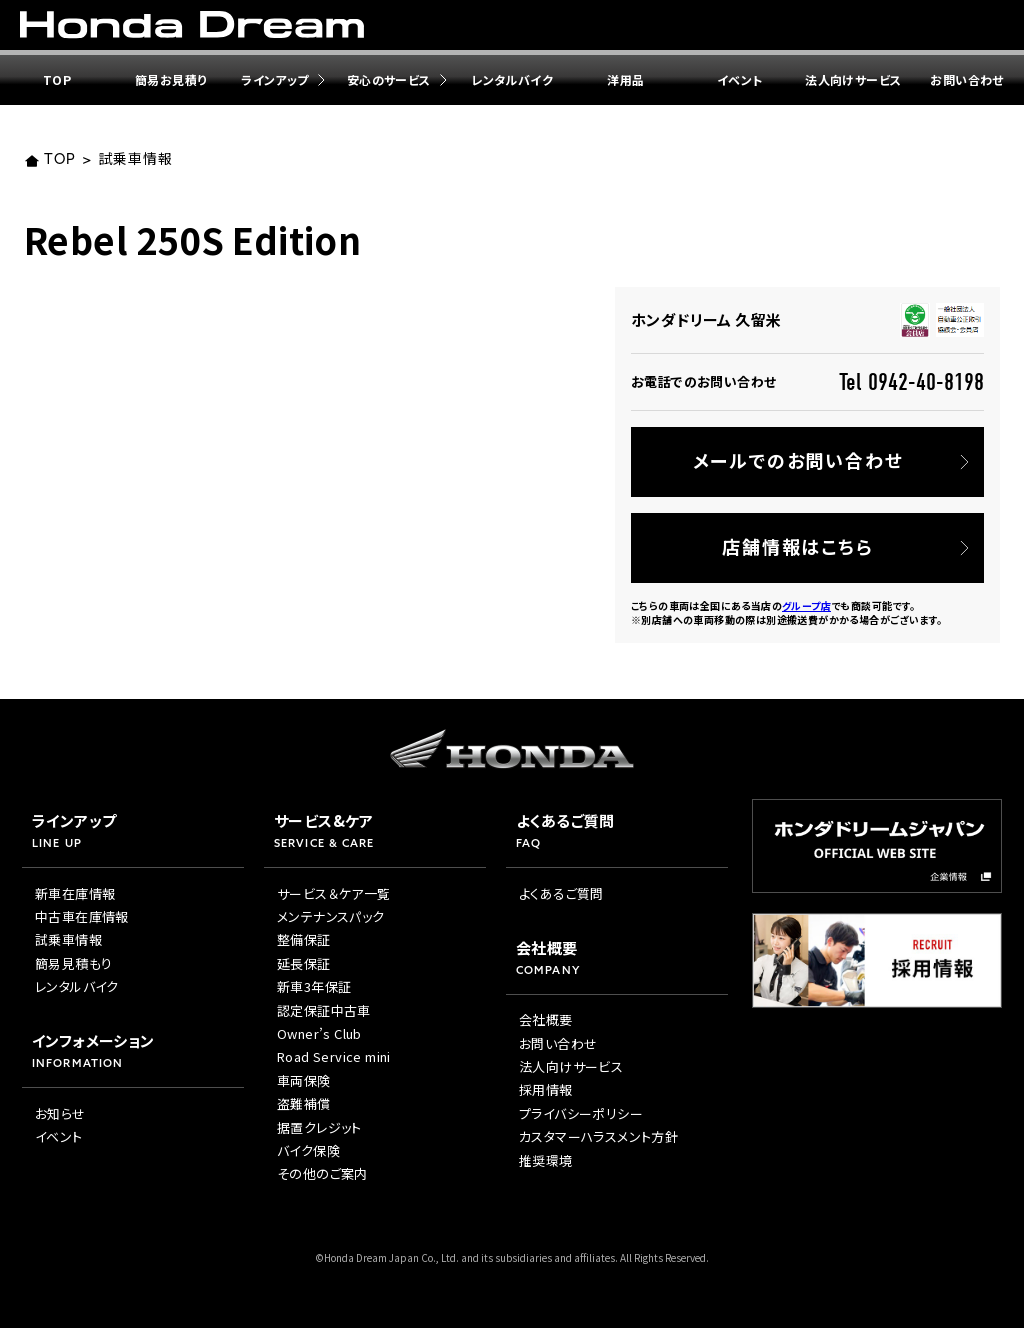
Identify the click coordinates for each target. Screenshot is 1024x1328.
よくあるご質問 (561, 893)
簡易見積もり (73, 963)
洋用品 (625, 79)
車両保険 (304, 1080)
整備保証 (304, 939)
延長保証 (304, 963)
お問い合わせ (558, 1043)
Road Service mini (334, 1056)
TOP (57, 79)
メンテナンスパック (331, 916)
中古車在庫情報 (82, 916)
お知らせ (60, 1113)
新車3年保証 (314, 986)
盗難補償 (304, 1103)
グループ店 (806, 605)
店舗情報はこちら (797, 546)
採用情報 (546, 1089)
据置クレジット (319, 1127)
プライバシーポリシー (581, 1113)
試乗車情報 (135, 160)
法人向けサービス (853, 79)
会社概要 (546, 1019)
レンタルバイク (512, 79)
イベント (740, 79)
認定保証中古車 (324, 1010)
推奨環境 (546, 1160)
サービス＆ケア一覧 (334, 893)
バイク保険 (308, 1150)
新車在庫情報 (75, 893)
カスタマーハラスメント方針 (598, 1136)
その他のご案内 (322, 1173)
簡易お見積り (170, 79)
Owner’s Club (319, 1033)
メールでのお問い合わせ (798, 460)
